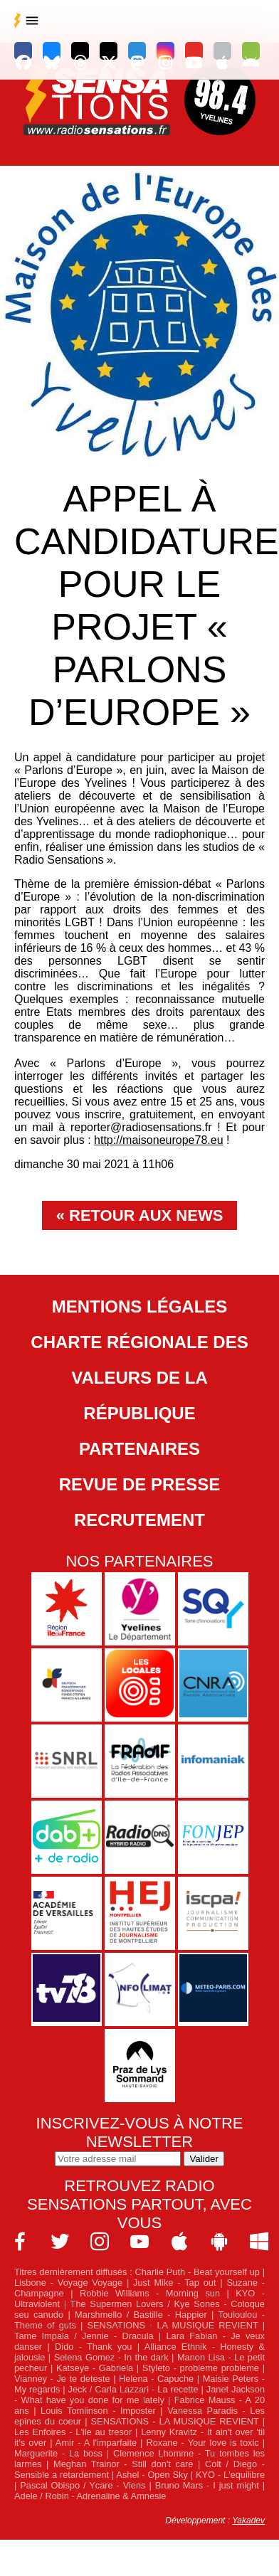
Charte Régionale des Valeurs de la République (139, 1377)
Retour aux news (146, 1215)
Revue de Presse (140, 1484)
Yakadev (248, 2520)
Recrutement (139, 1520)
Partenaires (139, 1448)
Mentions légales (140, 1306)
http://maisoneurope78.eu (158, 1140)
